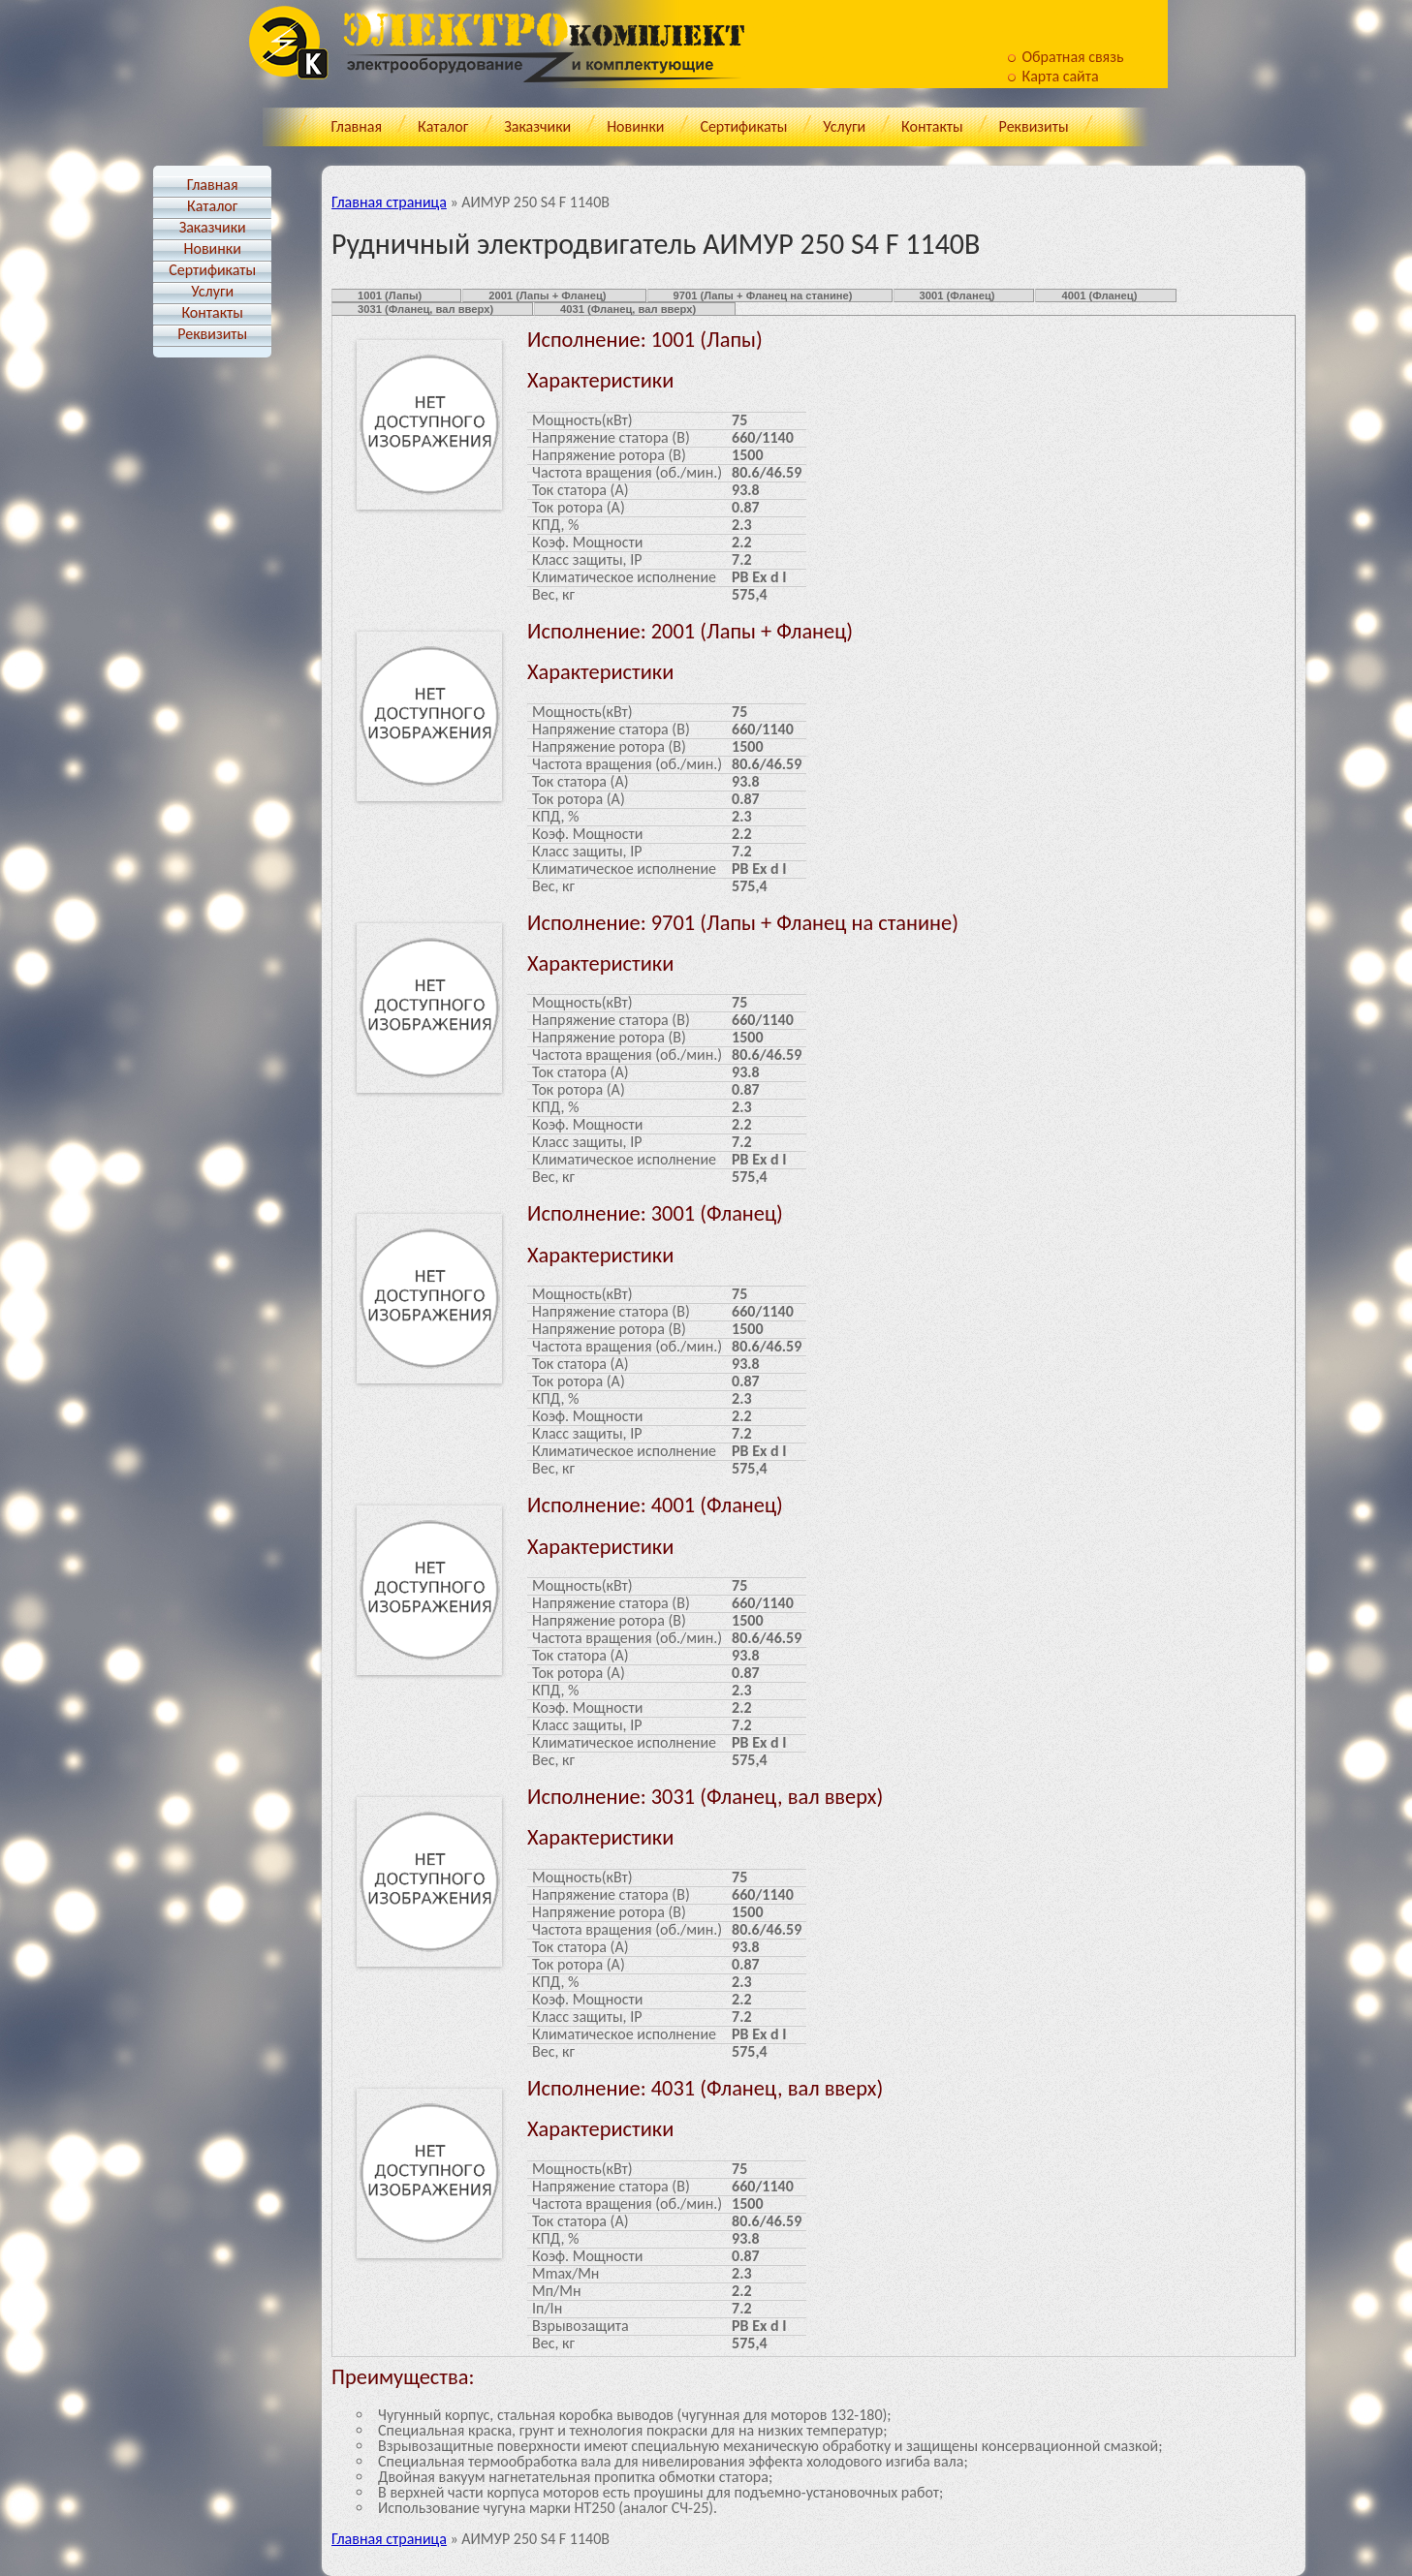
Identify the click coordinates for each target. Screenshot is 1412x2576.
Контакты (932, 126)
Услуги (844, 126)
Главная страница (389, 202)
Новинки (635, 126)
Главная (356, 126)
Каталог (443, 126)
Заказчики (537, 126)
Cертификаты (743, 126)
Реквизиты (1034, 126)
